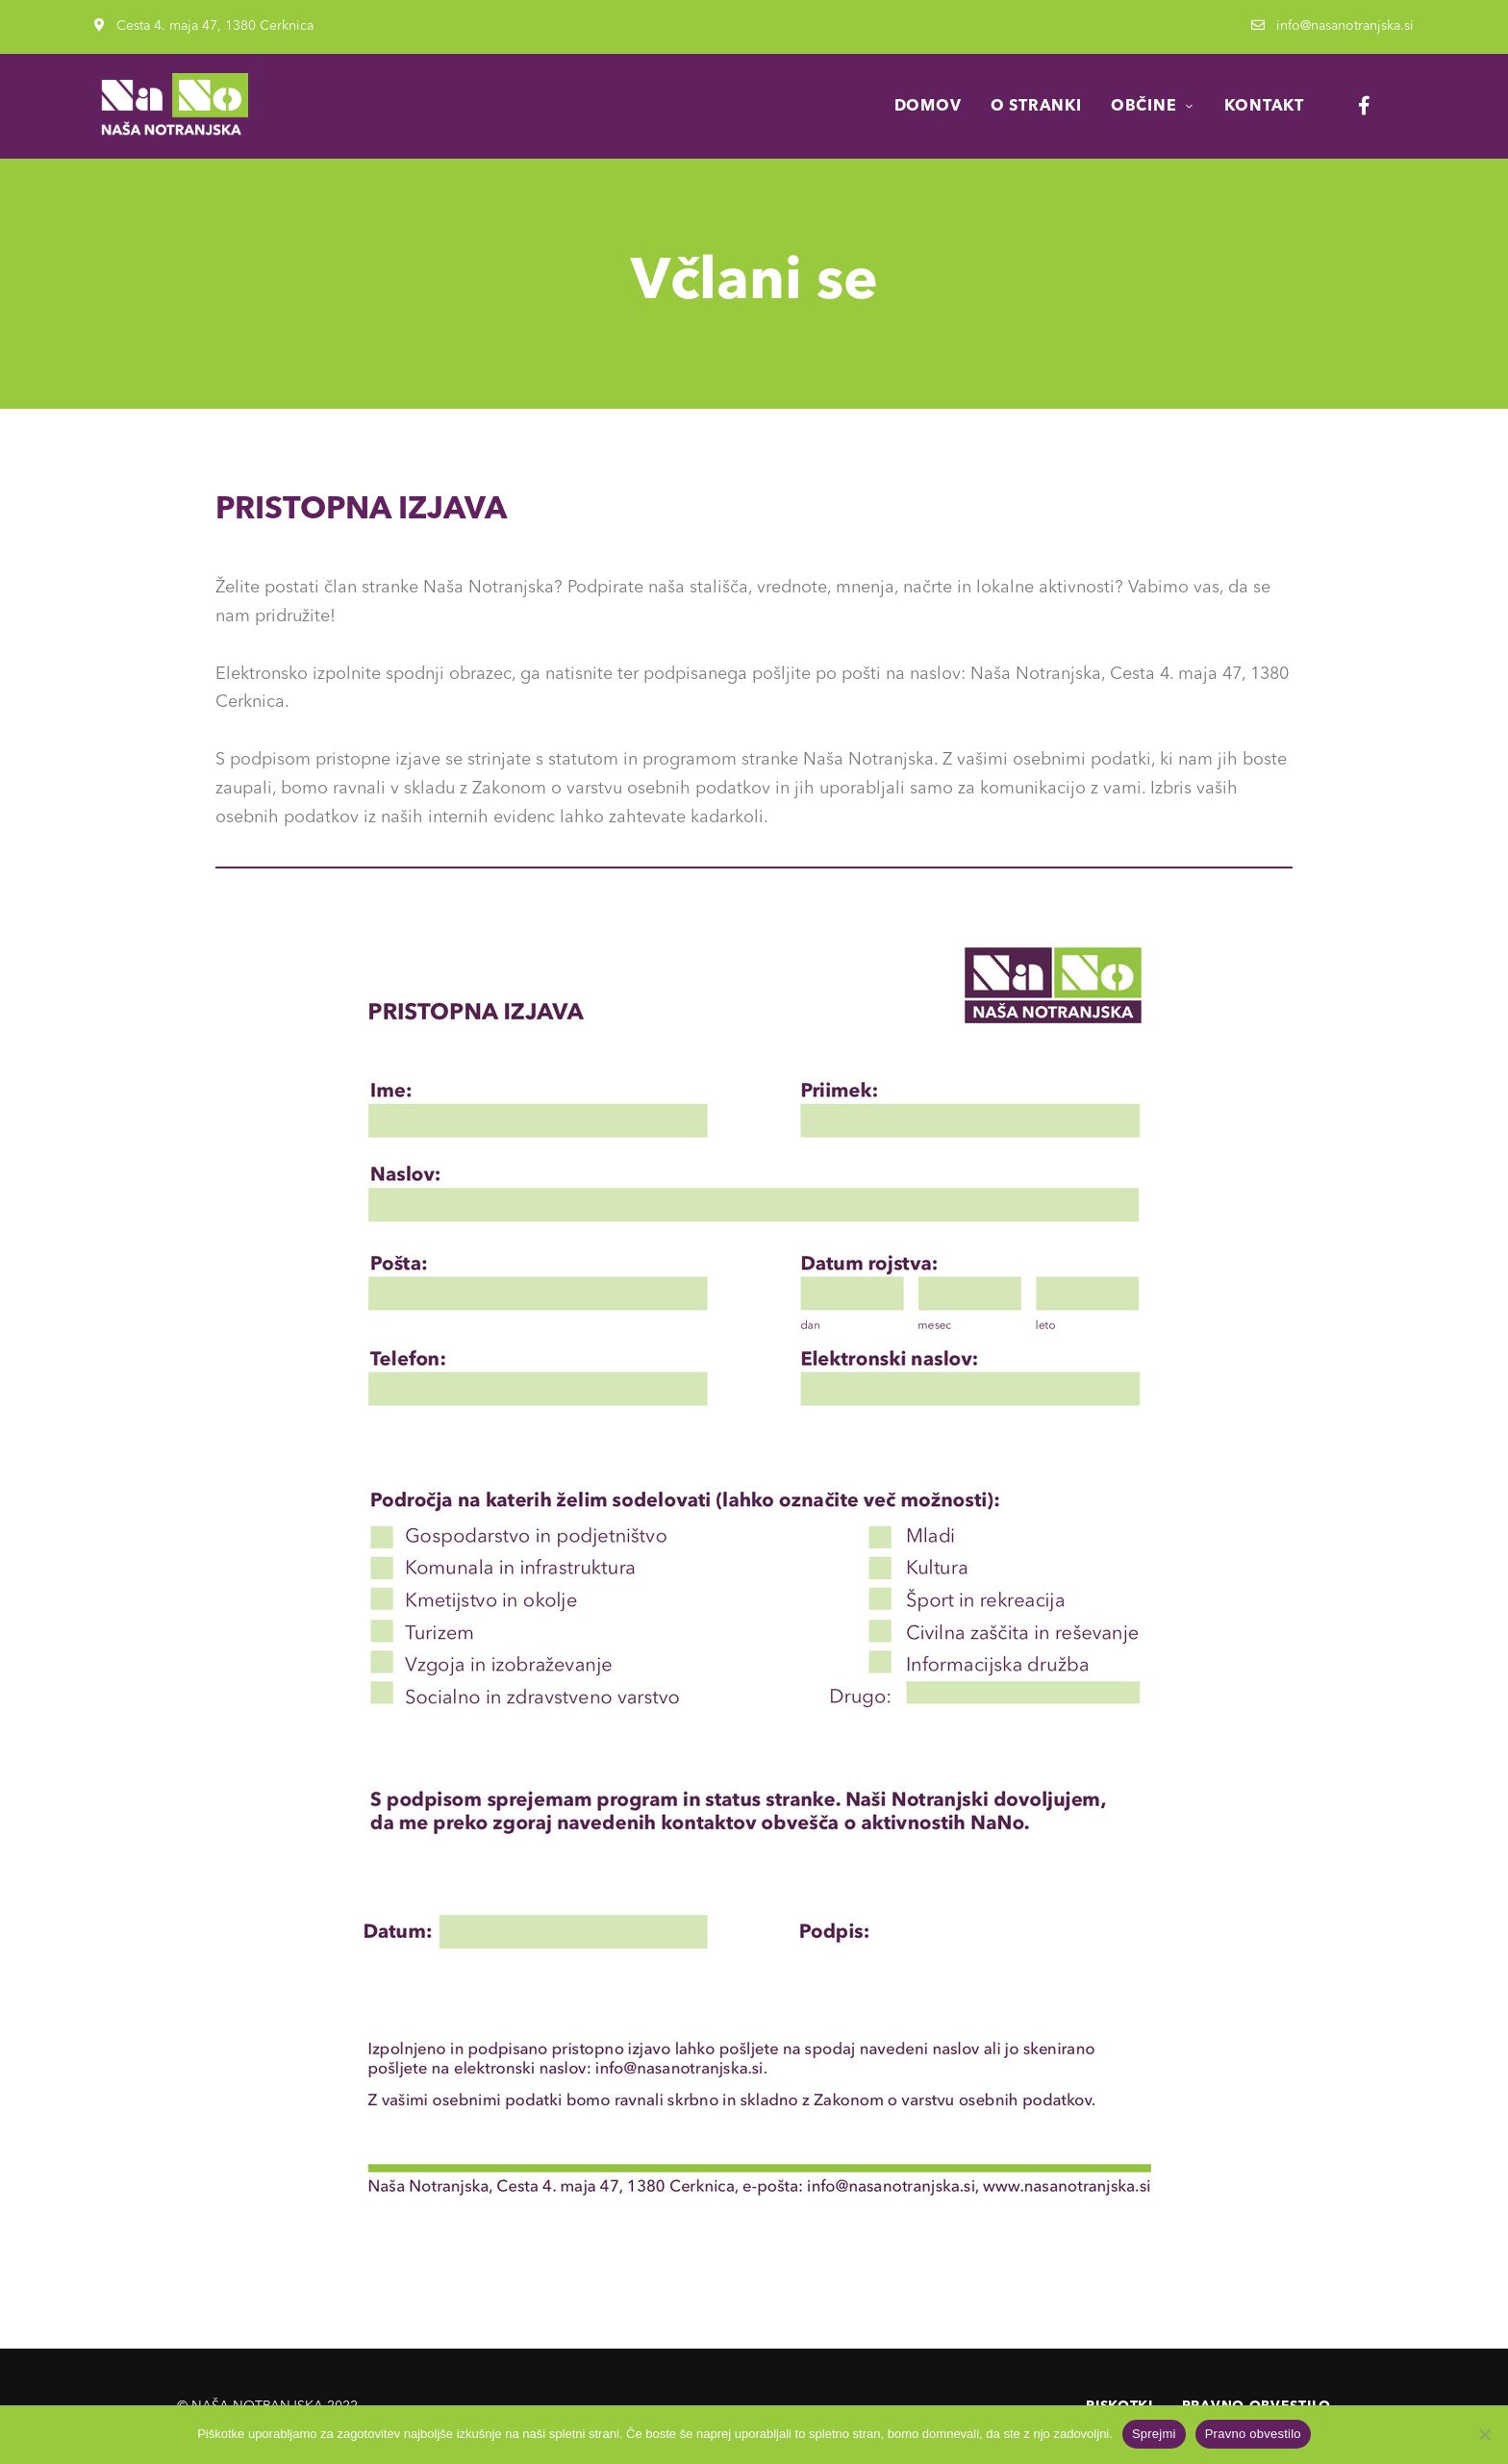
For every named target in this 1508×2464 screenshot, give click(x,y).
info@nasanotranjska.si (1332, 26)
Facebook (1364, 105)
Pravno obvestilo (1253, 2433)
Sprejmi (1154, 2433)
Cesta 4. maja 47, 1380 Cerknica (204, 26)
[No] (1484, 2434)
